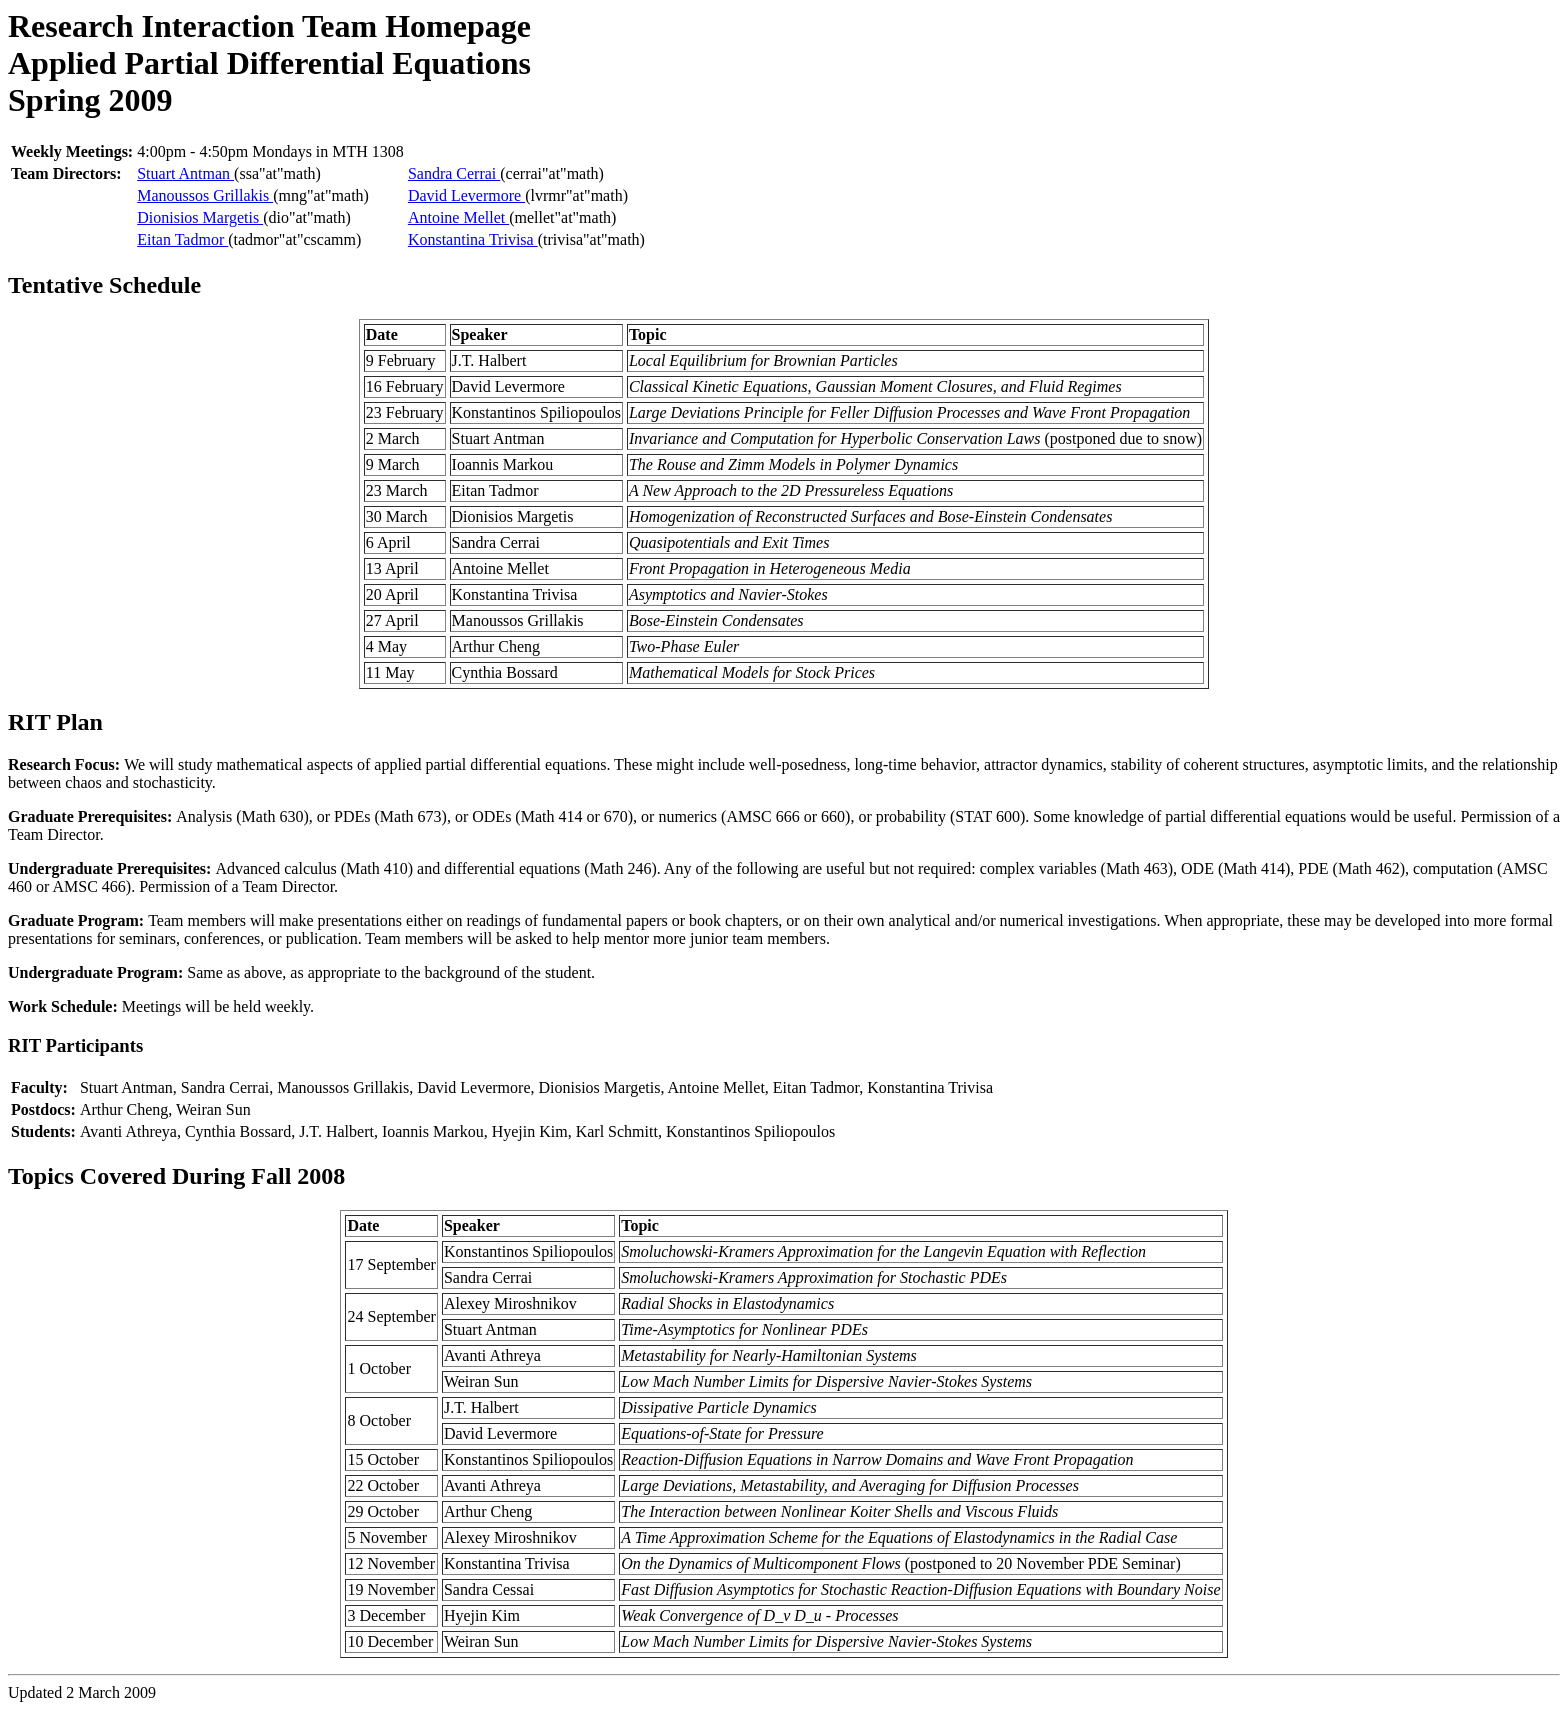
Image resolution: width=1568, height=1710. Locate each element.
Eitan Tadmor (182, 239)
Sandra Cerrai (454, 173)
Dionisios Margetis (200, 217)
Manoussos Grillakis (205, 195)
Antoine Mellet (458, 217)
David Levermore (466, 195)
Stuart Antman (185, 173)
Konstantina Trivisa (473, 239)
